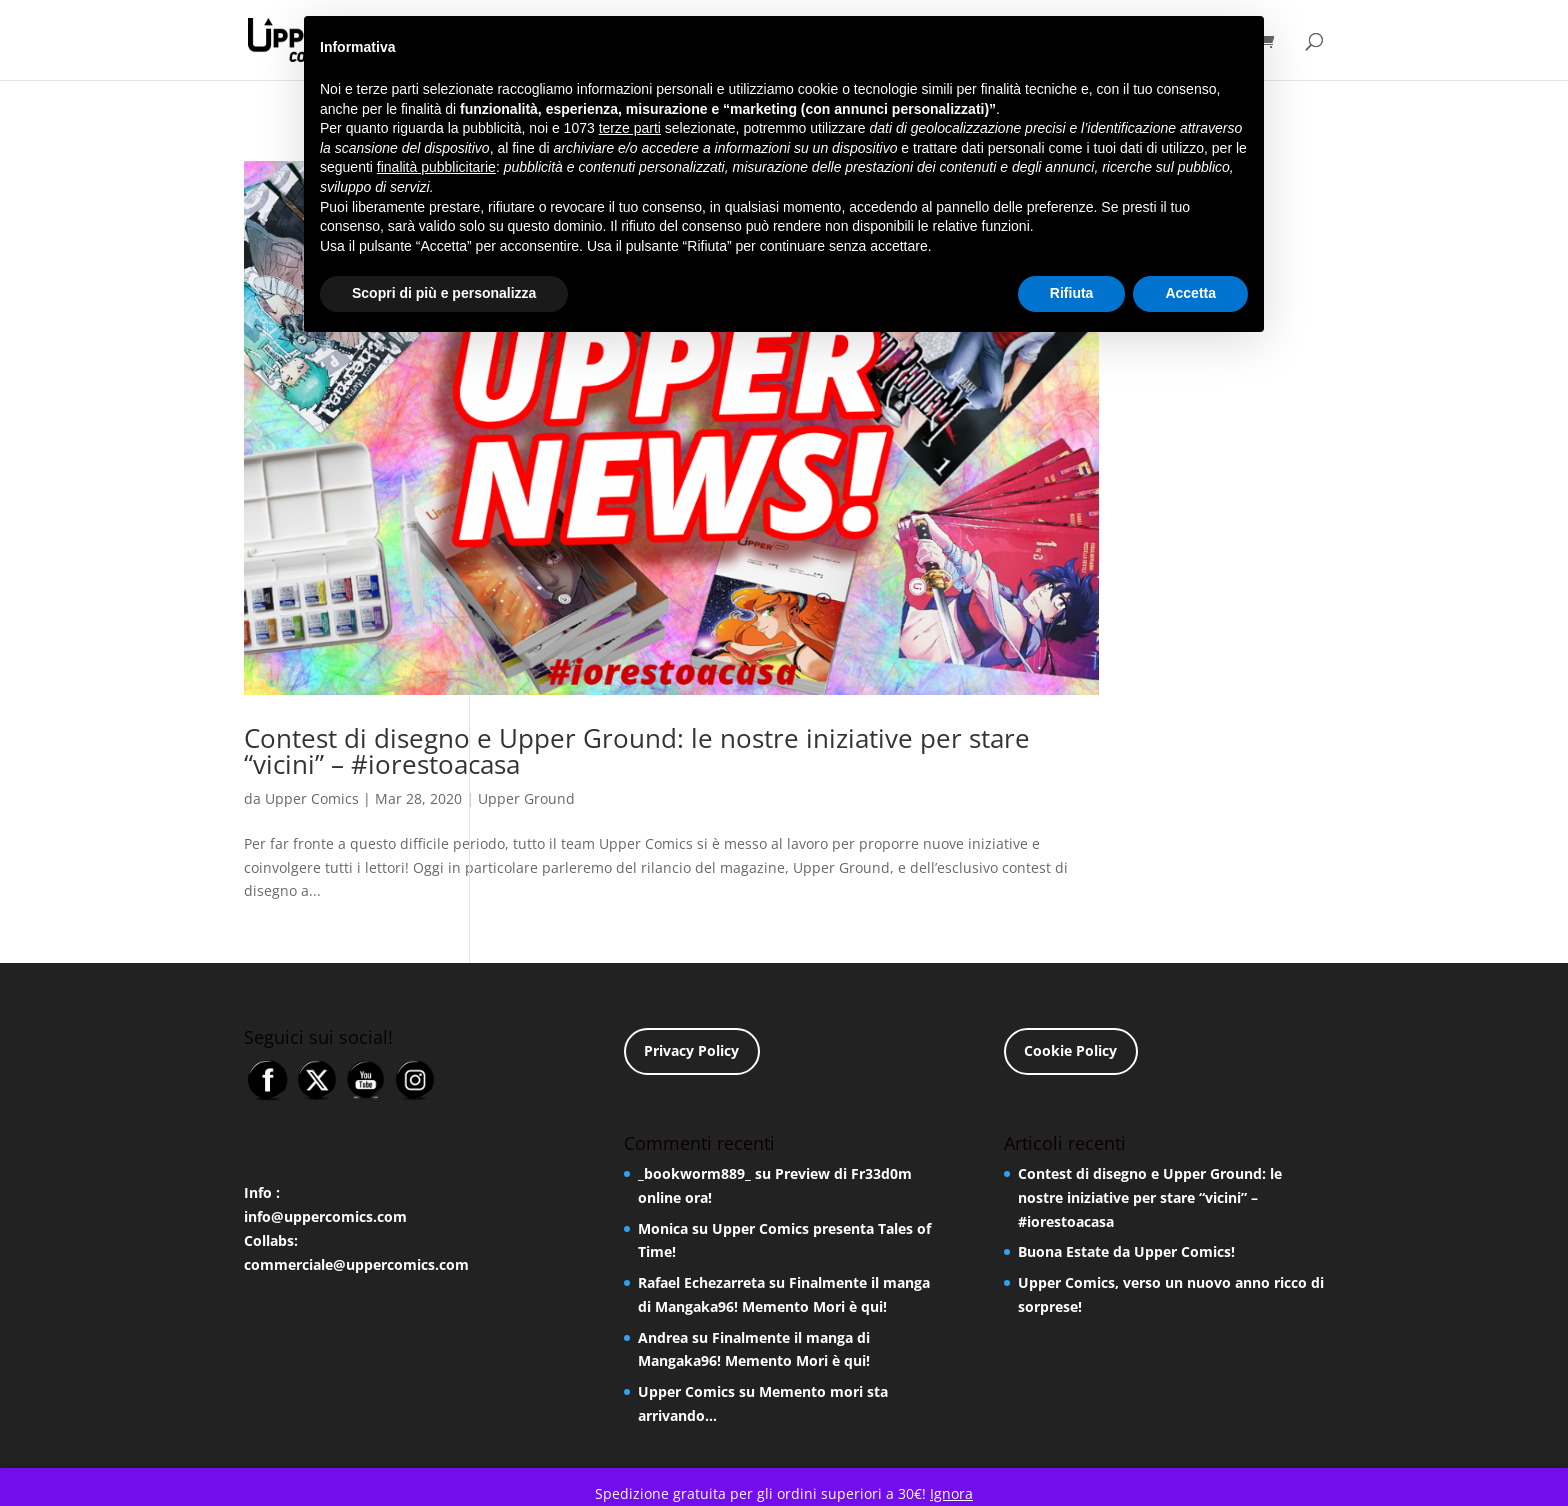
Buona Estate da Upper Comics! (1126, 1251)
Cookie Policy (1070, 1050)
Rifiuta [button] (1072, 293)
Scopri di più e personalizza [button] (444, 293)
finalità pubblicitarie (436, 167)
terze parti (630, 128)
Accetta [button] (1190, 293)
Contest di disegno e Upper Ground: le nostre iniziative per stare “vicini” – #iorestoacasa (637, 751)
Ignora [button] (951, 1493)
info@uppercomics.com (325, 1216)
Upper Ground (526, 798)
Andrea (663, 1337)
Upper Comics (312, 798)
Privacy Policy (691, 1050)
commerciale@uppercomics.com (356, 1264)
